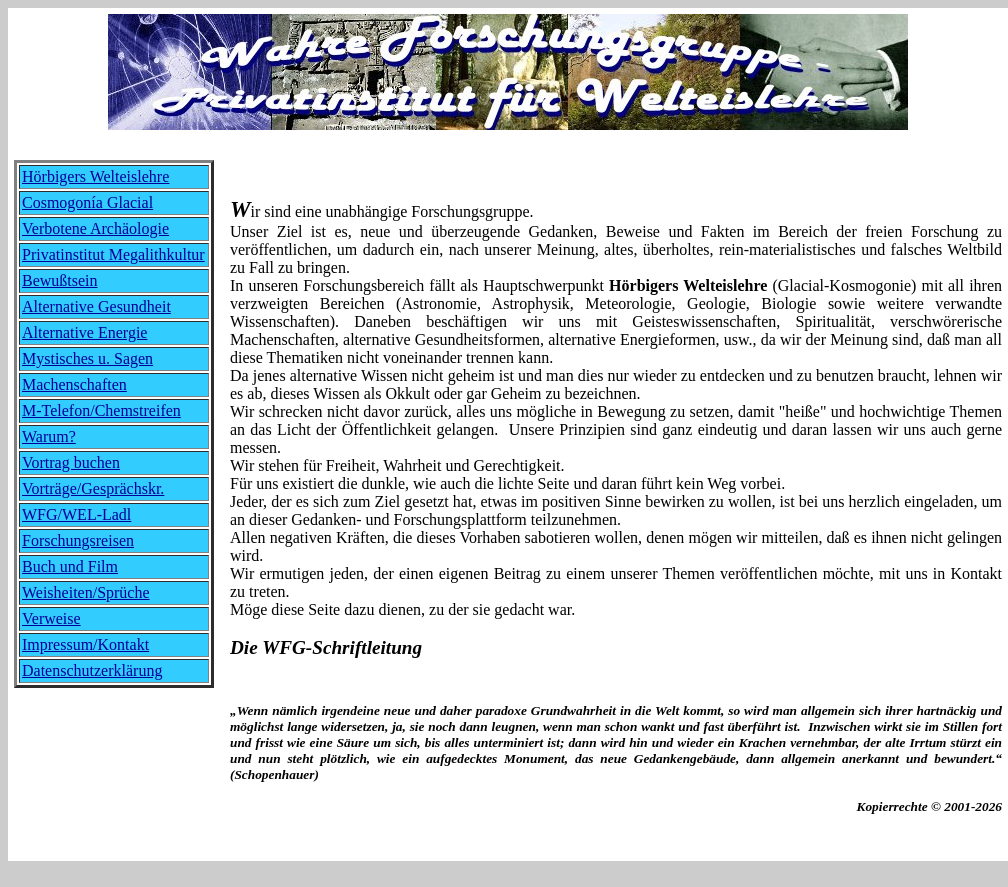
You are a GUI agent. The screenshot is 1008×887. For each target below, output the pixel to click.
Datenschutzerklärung (92, 670)
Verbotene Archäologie (95, 228)
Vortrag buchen (71, 462)
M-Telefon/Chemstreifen (101, 410)
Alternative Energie (84, 332)
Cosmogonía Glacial (87, 202)
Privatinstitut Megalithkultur (113, 254)
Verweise (51, 618)
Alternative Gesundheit (96, 306)
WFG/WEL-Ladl (76, 514)
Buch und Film (70, 566)
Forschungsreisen (78, 540)
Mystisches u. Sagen (87, 358)
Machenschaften (74, 384)
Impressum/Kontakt (85, 644)
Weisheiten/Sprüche (86, 592)
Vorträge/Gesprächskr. (93, 488)
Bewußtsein (60, 280)
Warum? (49, 436)
